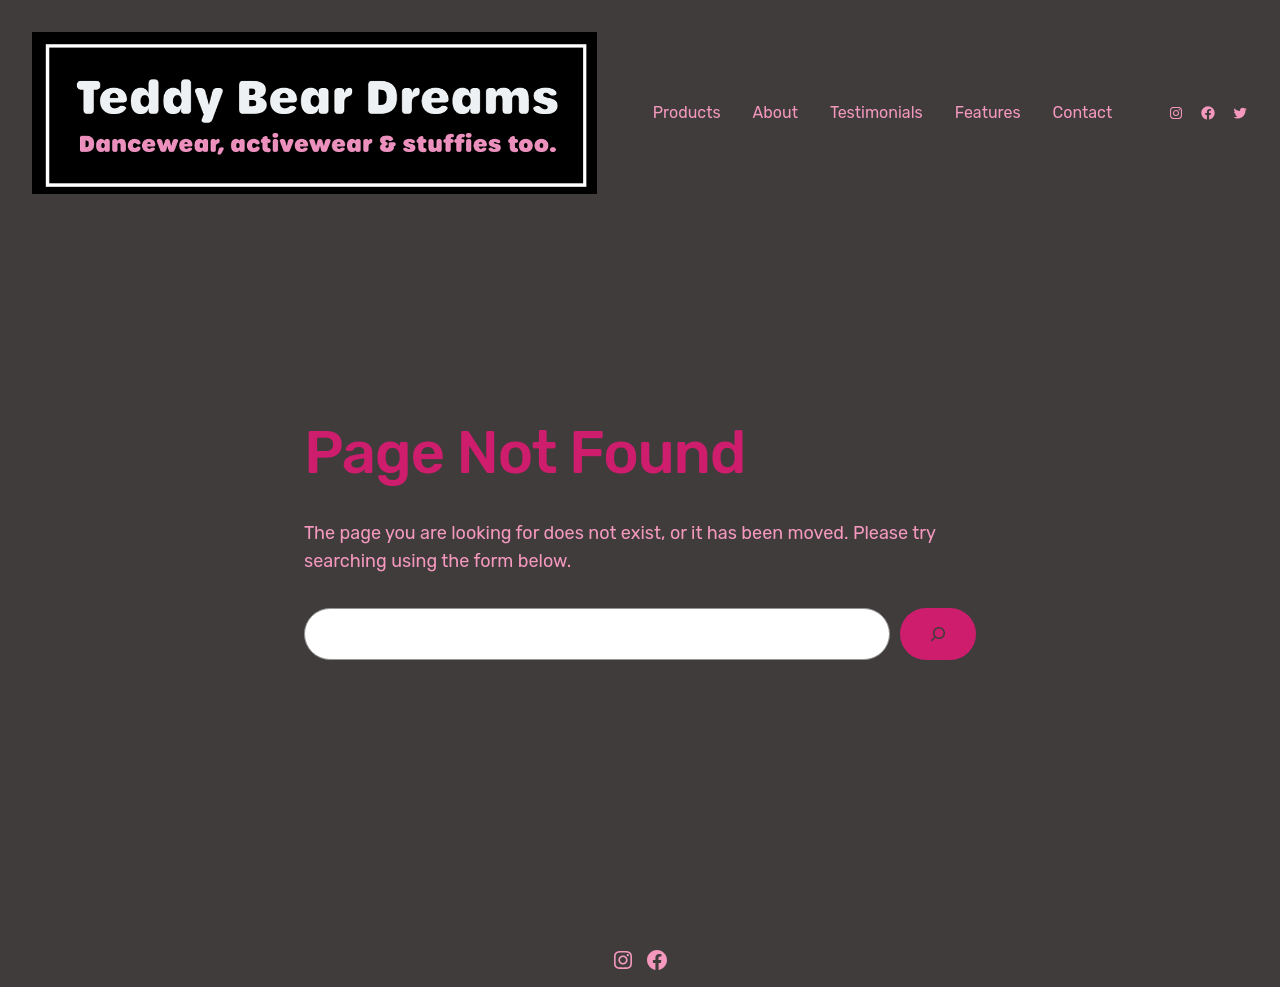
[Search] (938, 634)
